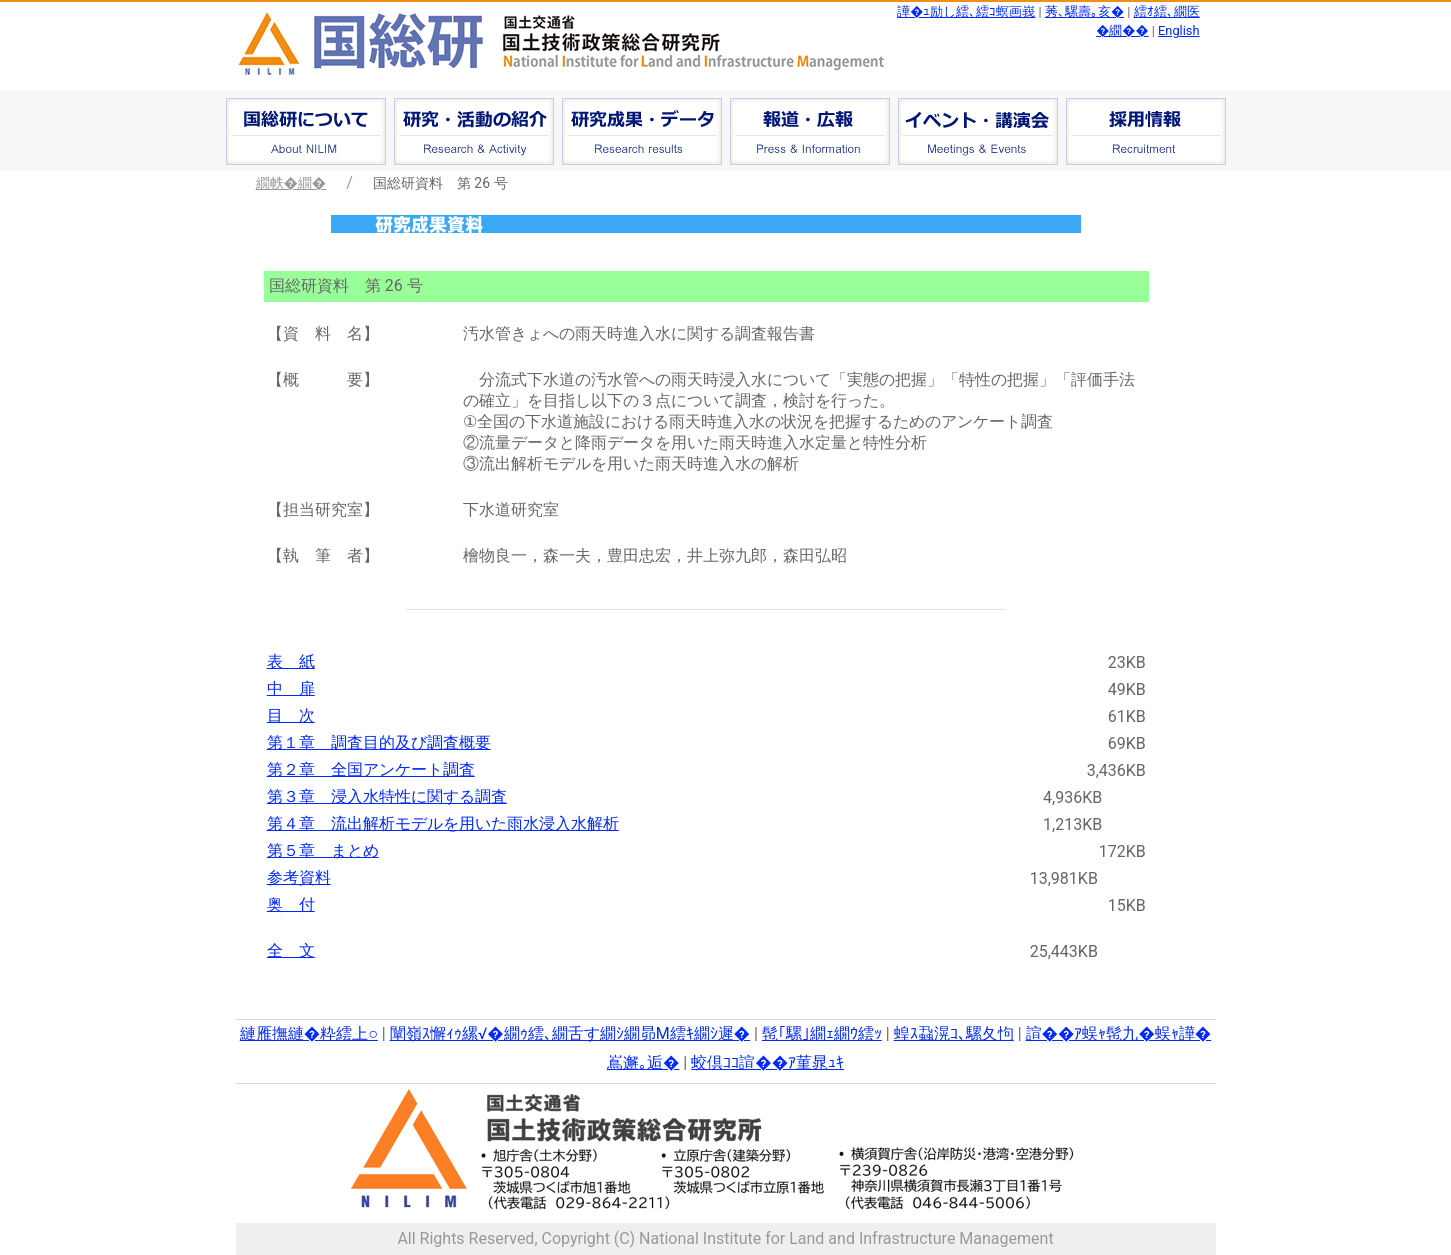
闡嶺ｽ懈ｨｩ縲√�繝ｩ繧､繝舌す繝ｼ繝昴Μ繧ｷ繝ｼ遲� (570, 1033)
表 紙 (291, 661)
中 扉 (291, 688)
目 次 (291, 715)
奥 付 (291, 904)
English (1178, 30)
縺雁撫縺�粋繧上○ (309, 1033)
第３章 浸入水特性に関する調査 (387, 796)
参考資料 (299, 877)
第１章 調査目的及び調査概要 (379, 742)
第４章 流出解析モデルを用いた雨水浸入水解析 (443, 823)
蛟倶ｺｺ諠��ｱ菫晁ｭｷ (767, 1062)
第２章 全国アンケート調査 (371, 769)
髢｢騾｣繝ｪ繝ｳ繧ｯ (822, 1033)
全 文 (291, 950)
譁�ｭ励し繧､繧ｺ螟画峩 (966, 11)
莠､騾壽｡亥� (1084, 11)
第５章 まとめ (323, 850)
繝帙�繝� (291, 183)
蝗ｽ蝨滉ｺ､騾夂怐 (954, 1033)
